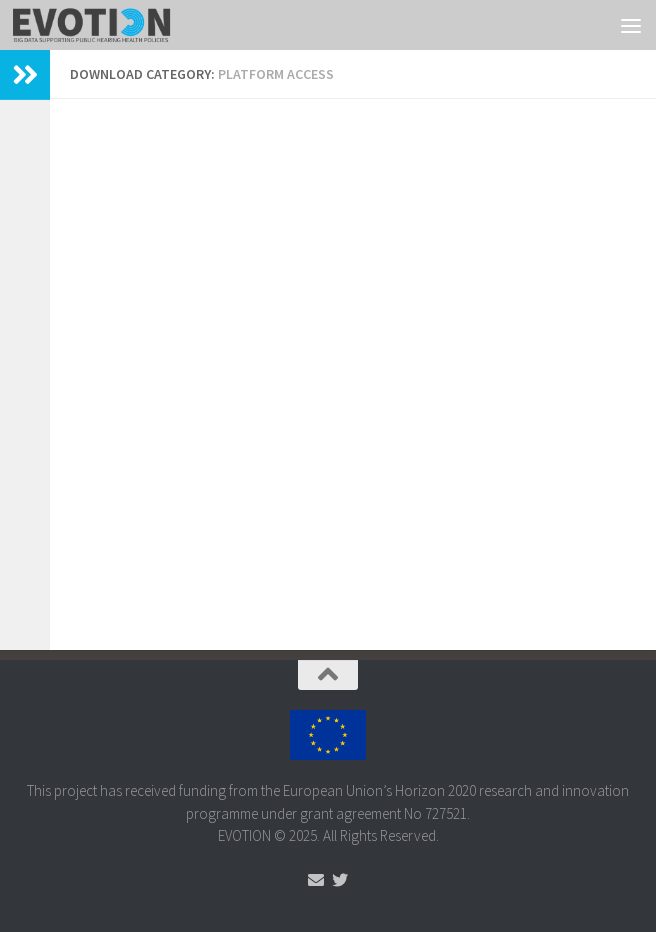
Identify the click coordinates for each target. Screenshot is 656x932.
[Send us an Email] (316, 880)
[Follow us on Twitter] (340, 880)
